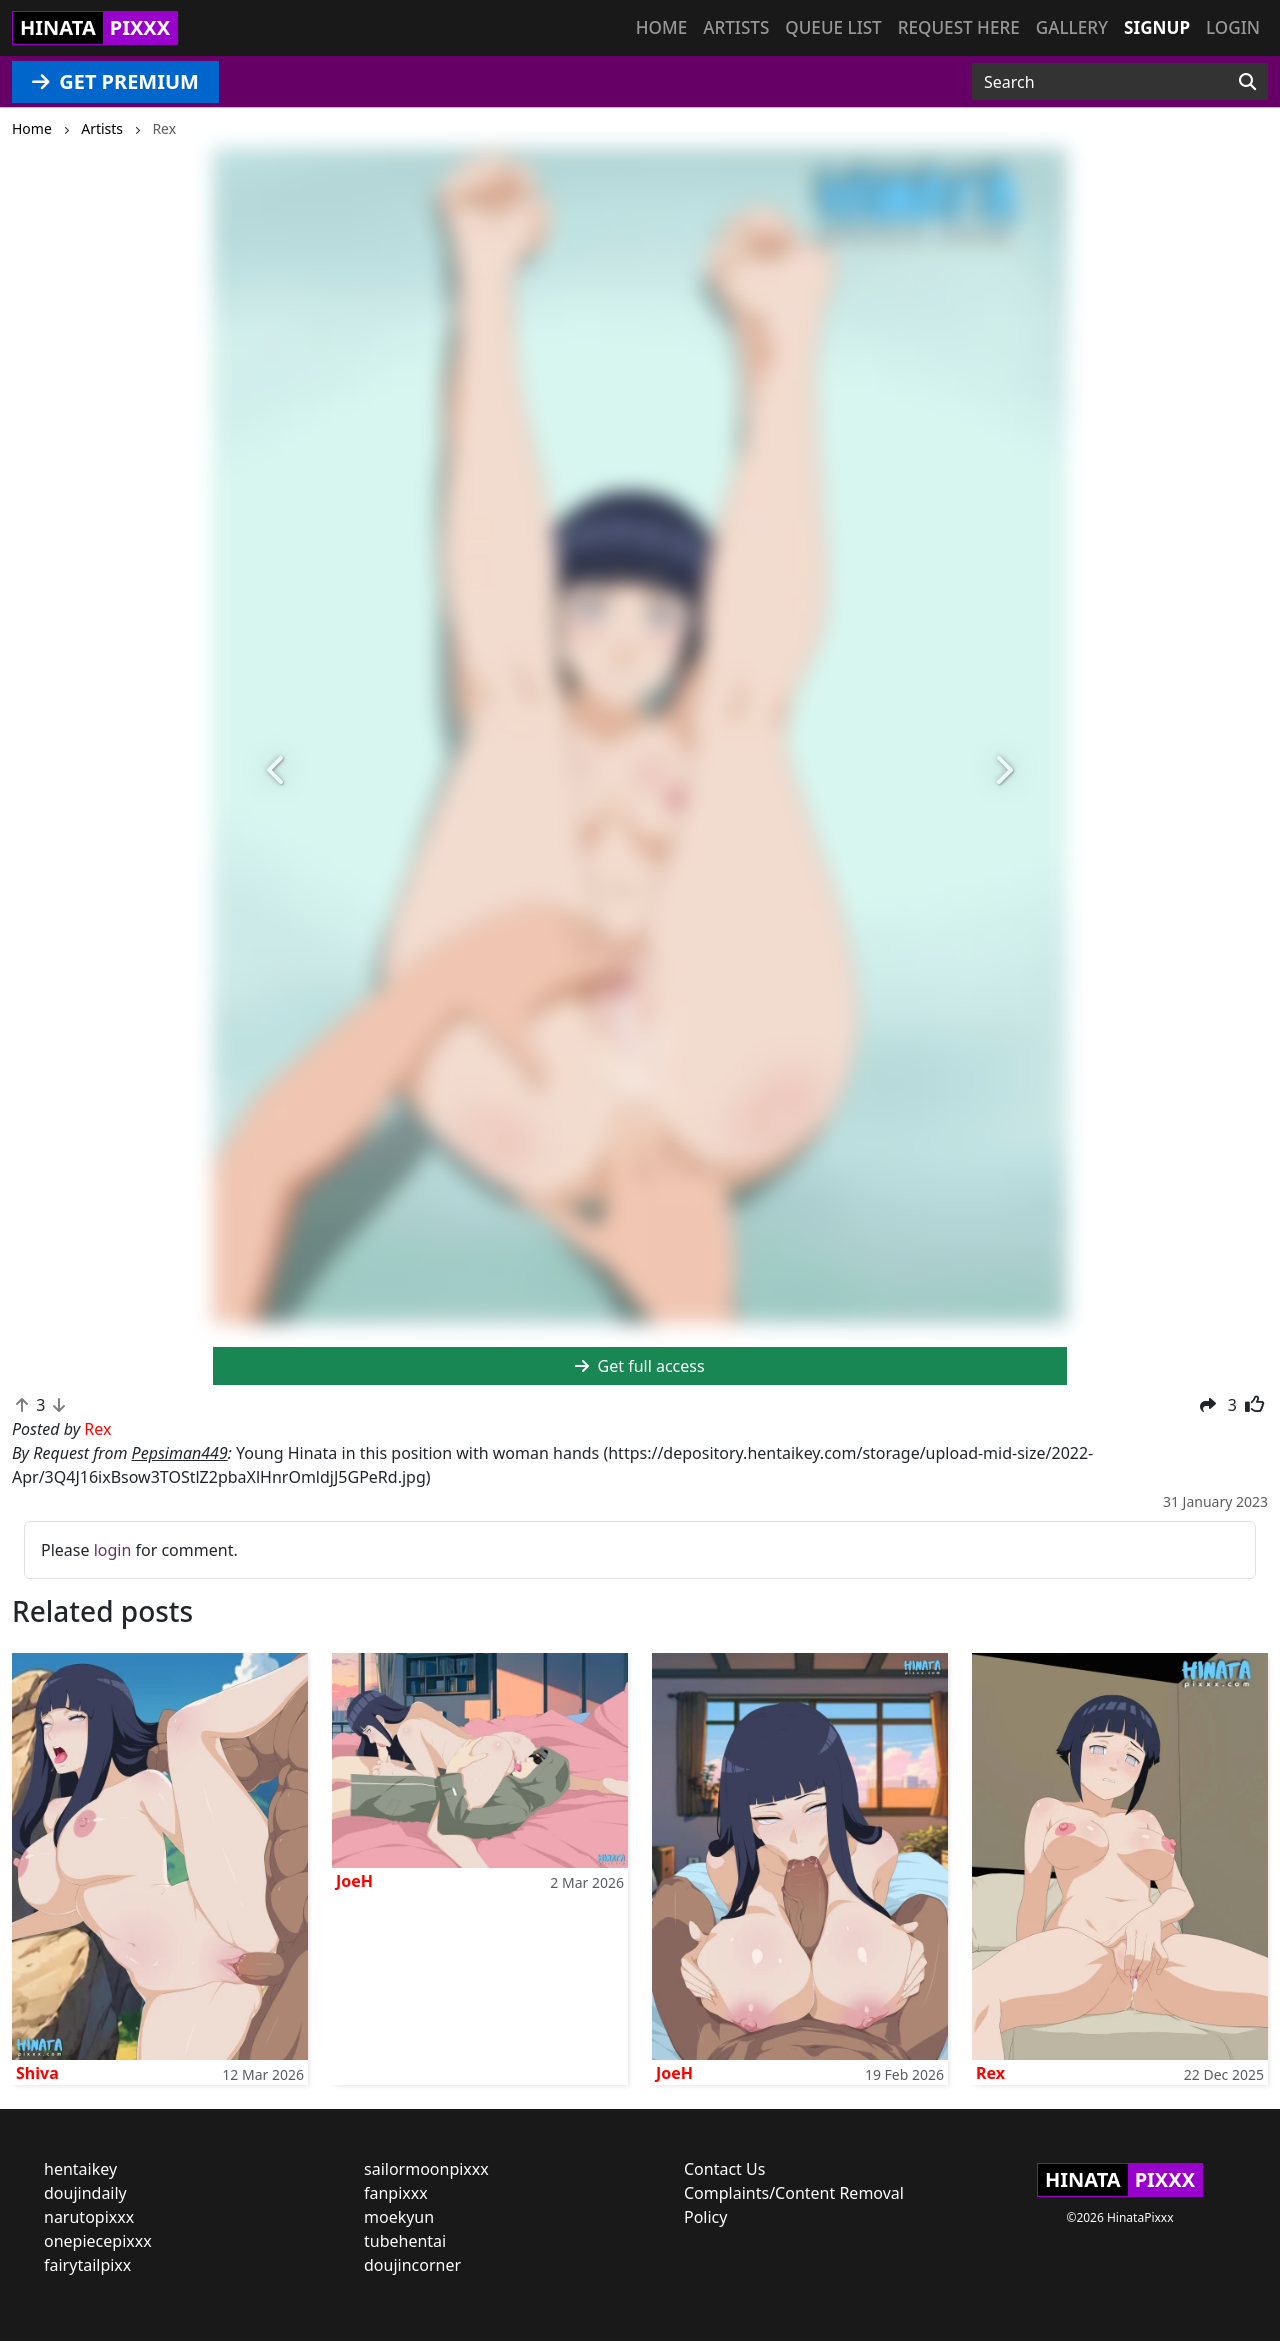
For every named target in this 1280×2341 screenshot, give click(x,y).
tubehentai (405, 2241)
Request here (959, 27)
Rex (990, 2073)
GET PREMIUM (115, 81)
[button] (277, 770)
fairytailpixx (87, 2265)
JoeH (354, 1881)
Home (661, 27)
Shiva (37, 2073)
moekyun (399, 2217)
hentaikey (80, 2169)
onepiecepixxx (98, 2241)
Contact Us (724, 2169)
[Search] (1247, 82)
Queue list (833, 27)
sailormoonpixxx (426, 2169)
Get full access (639, 1366)
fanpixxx (396, 2193)
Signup (1157, 27)
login (113, 1550)
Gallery (1072, 27)
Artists (736, 27)
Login (1233, 27)
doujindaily (85, 2193)
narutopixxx (89, 2217)
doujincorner (412, 2265)
